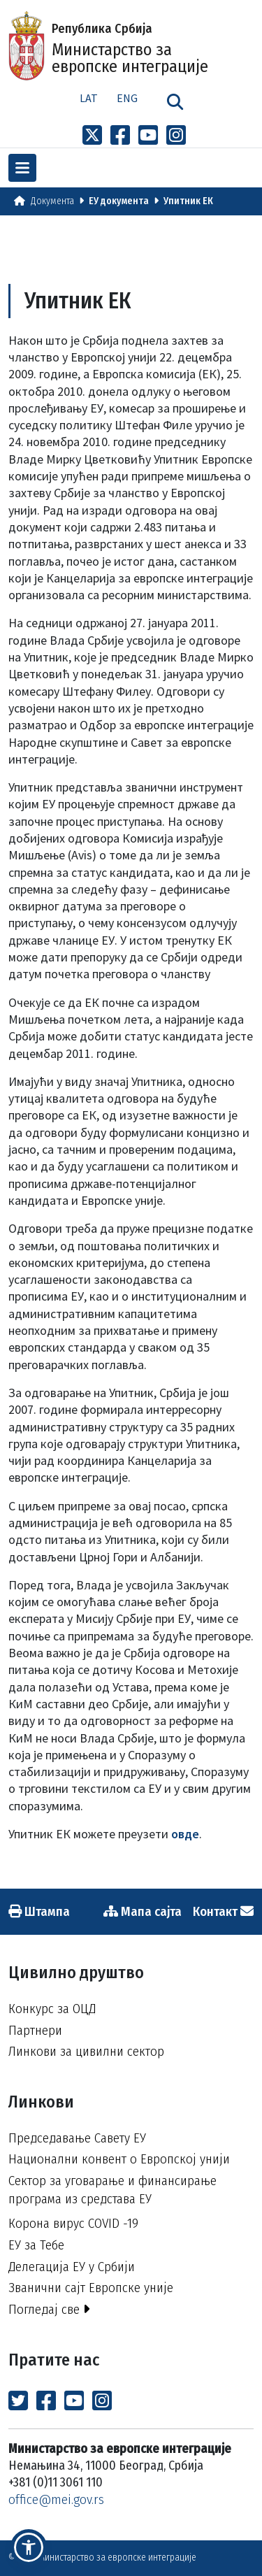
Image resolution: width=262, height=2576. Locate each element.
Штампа (39, 1911)
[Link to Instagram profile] (176, 135)
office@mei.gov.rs (56, 2499)
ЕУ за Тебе (36, 2245)
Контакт (223, 1911)
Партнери (35, 2030)
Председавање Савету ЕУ (77, 2138)
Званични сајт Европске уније (90, 2288)
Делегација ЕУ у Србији (71, 2267)
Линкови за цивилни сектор (86, 2051)
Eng (127, 98)
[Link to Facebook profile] (120, 135)
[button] (28, 2547)
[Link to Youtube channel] (148, 135)
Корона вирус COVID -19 (73, 2223)
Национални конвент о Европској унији (119, 2159)
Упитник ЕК (188, 201)
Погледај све (49, 2309)
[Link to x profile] (92, 135)
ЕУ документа (119, 201)
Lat (89, 98)
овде (185, 1834)
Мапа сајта (142, 1911)
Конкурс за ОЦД (52, 2009)
